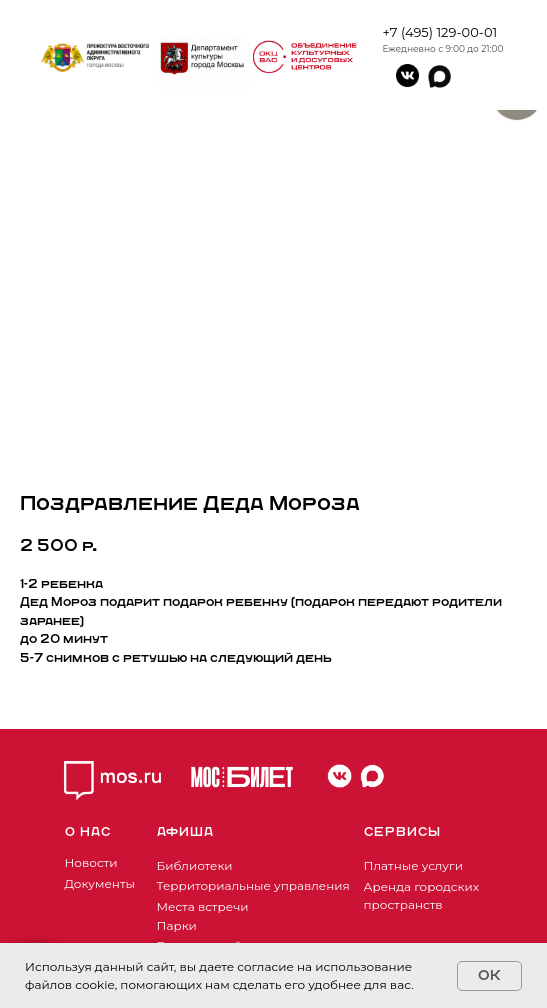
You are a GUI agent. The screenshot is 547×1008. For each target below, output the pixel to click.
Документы (100, 883)
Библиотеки (195, 865)
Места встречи (203, 906)
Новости (91, 862)
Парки (177, 925)
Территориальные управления (253, 885)
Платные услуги (414, 865)
